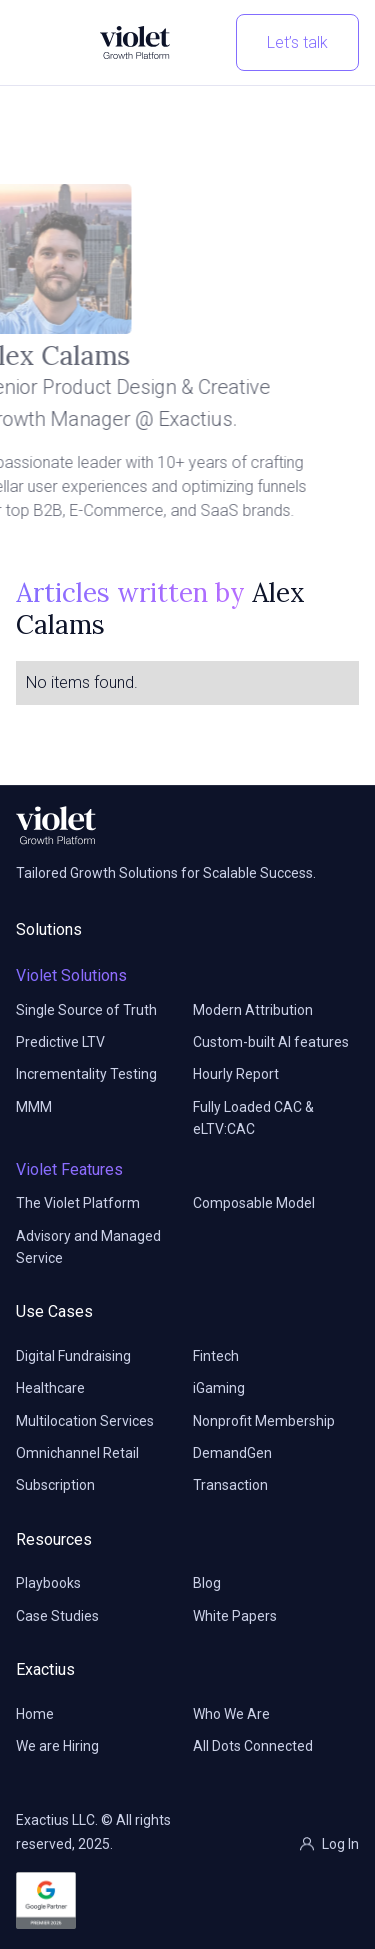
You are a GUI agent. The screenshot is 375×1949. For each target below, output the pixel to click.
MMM (34, 1107)
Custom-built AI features (271, 1042)
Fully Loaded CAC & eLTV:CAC (253, 1118)
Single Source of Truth (86, 1010)
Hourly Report (236, 1074)
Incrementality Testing (86, 1074)
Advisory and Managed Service (88, 1247)
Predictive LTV (60, 1042)
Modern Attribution (253, 1010)
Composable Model (254, 1203)
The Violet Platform (78, 1203)
